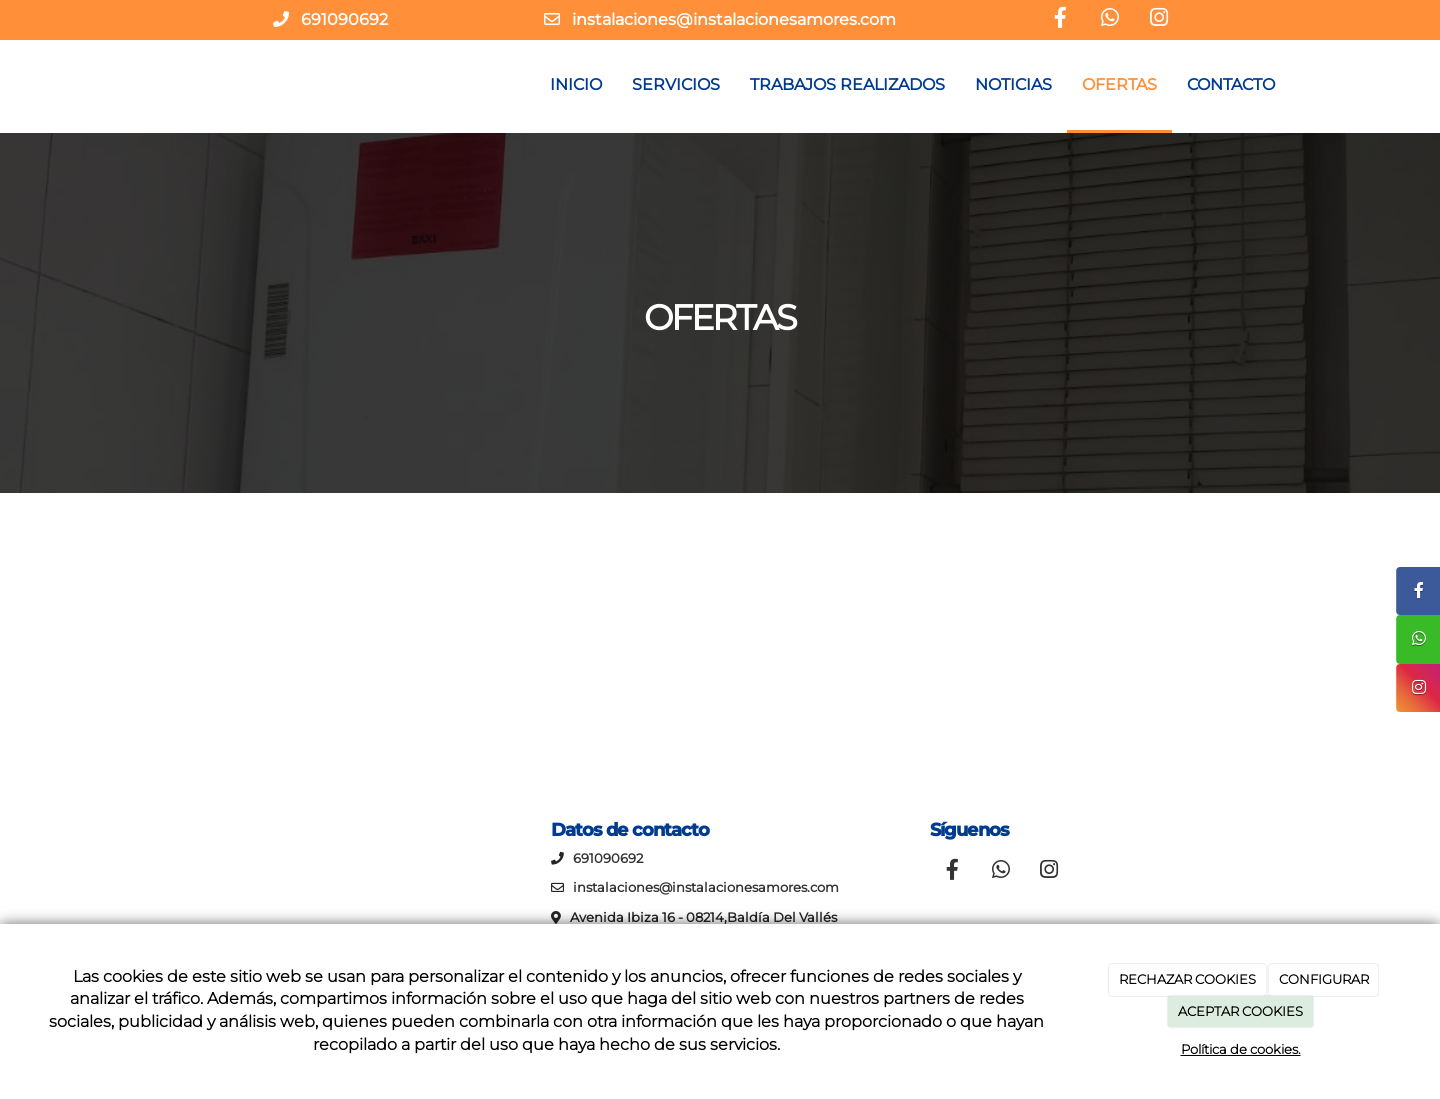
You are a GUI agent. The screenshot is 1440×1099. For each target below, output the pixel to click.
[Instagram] (1159, 20)
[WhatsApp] (1110, 20)
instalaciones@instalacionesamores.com (734, 19)
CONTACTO (1231, 84)
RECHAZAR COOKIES (1187, 979)
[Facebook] (1061, 20)
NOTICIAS (1013, 84)
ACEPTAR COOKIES (1240, 1011)
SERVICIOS (676, 84)
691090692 (344, 19)
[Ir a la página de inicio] (130, 85)
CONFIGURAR (1324, 979)
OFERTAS (1119, 84)
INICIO (576, 84)
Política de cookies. (1241, 1049)
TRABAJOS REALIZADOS (847, 84)
